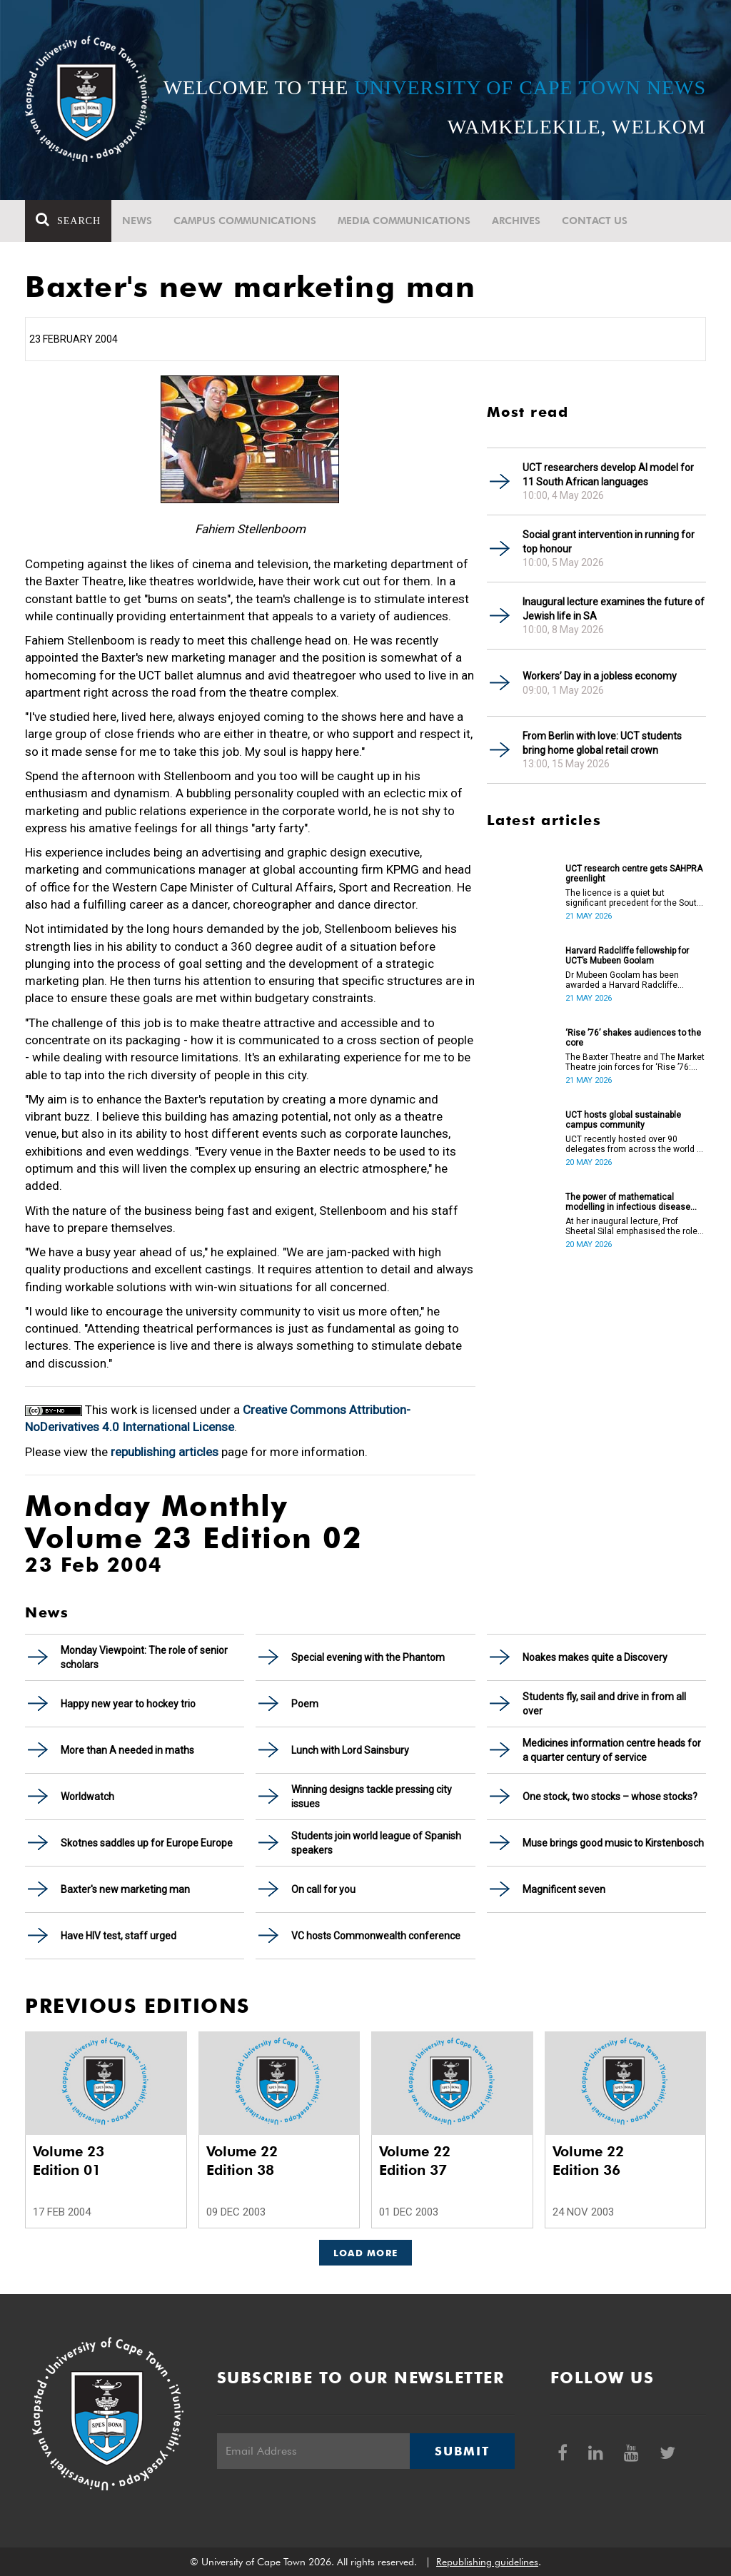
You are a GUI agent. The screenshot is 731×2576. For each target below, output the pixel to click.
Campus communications (244, 220)
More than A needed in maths (127, 1750)
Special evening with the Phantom (368, 1657)
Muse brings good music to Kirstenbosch (613, 1843)
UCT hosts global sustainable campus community (623, 1120)
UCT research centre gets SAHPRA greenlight (633, 874)
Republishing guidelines (487, 2561)
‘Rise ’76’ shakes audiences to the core (633, 1038)
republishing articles (164, 1452)
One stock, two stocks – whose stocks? (610, 1796)
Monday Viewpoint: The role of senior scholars (144, 1657)
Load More (365, 2252)
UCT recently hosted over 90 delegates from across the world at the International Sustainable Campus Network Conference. (635, 1144)
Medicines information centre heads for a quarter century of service (612, 1750)
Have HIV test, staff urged (118, 1935)
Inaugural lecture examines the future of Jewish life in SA (614, 609)
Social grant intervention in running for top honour (609, 542)
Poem (304, 1703)
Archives (516, 220)
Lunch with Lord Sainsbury (350, 1750)
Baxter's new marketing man (125, 1889)
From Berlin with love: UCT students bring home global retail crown (602, 743)
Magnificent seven (564, 1889)
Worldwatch (87, 1796)
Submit (462, 2451)
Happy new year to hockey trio (128, 1703)
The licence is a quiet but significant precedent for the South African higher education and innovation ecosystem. (633, 898)
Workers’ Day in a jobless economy (600, 676)
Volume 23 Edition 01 (68, 2160)
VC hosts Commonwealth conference (375, 1935)
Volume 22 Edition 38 (242, 2160)
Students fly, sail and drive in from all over (604, 1704)
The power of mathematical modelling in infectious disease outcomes (627, 1202)
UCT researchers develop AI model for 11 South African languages (608, 475)
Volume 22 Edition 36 (588, 2160)
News (137, 220)
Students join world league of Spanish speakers (376, 1843)
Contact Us (594, 220)
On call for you (323, 1889)
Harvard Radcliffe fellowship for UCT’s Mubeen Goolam (627, 956)
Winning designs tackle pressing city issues (371, 1796)
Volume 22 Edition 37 (414, 2160)
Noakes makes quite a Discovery (595, 1657)
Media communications (404, 220)
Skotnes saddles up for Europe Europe (147, 1843)
